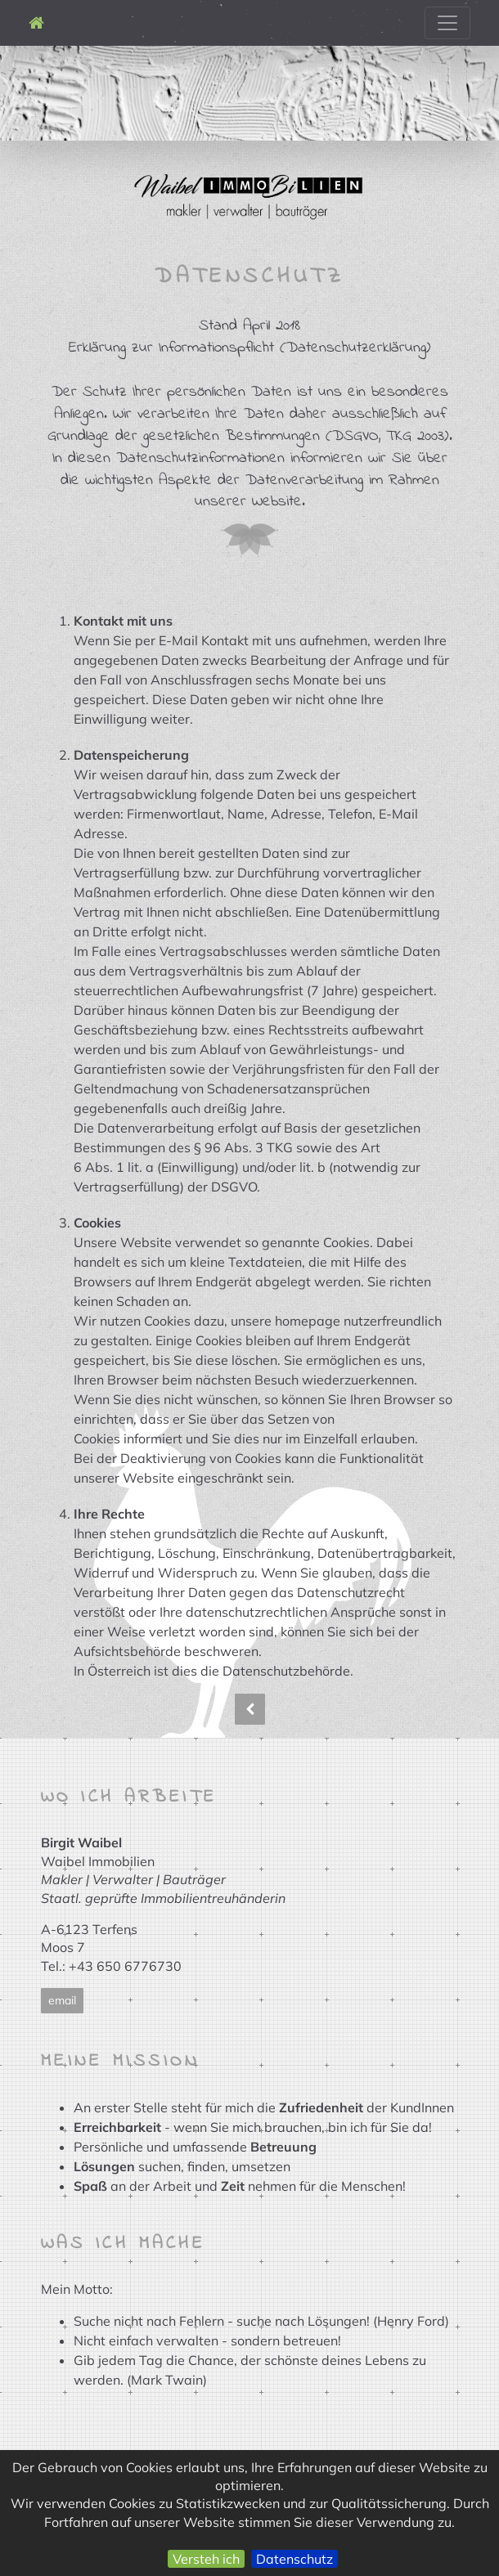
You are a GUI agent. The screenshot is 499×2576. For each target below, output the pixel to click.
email (62, 2000)
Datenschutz (294, 2559)
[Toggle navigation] (447, 23)
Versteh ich (206, 2559)
